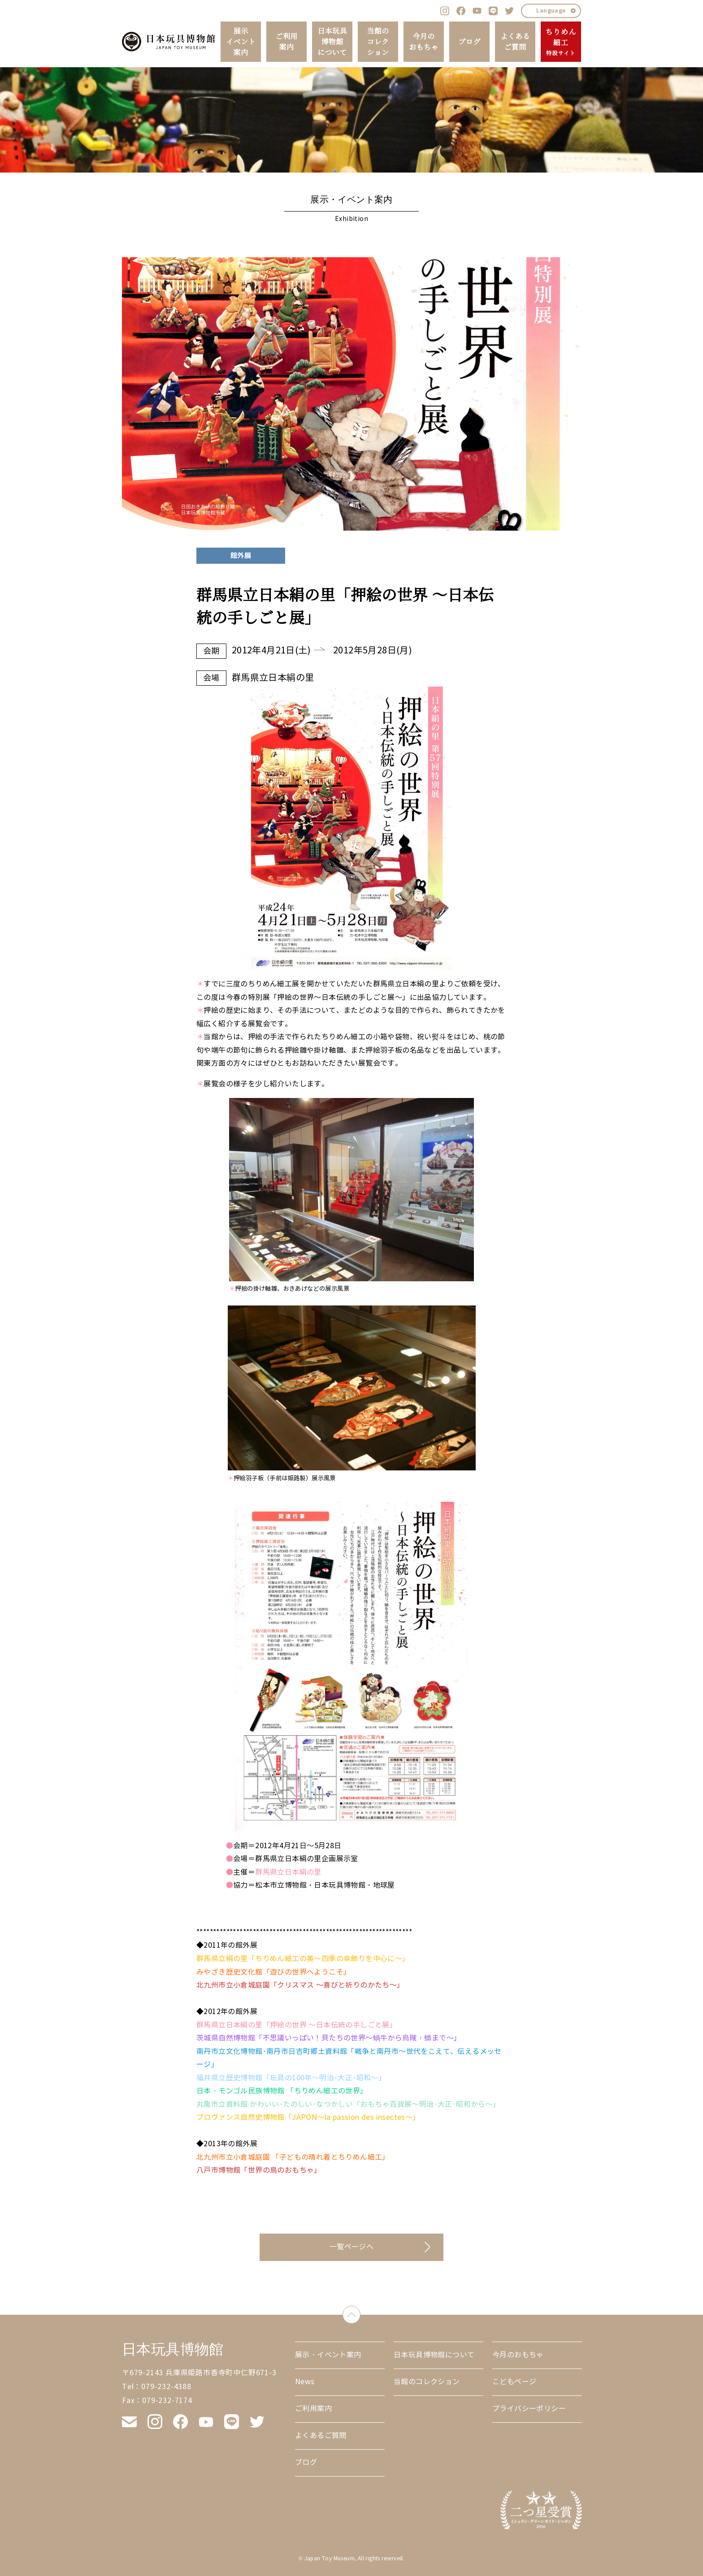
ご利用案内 (286, 41)
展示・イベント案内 (328, 2355)
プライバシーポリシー (529, 2408)
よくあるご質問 (515, 41)
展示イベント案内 (241, 41)
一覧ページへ (351, 2247)
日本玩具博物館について (332, 41)
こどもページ (514, 2381)
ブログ (469, 42)
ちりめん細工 (560, 42)
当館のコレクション (378, 41)
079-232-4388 (166, 2386)
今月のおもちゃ (423, 41)
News (305, 2381)
